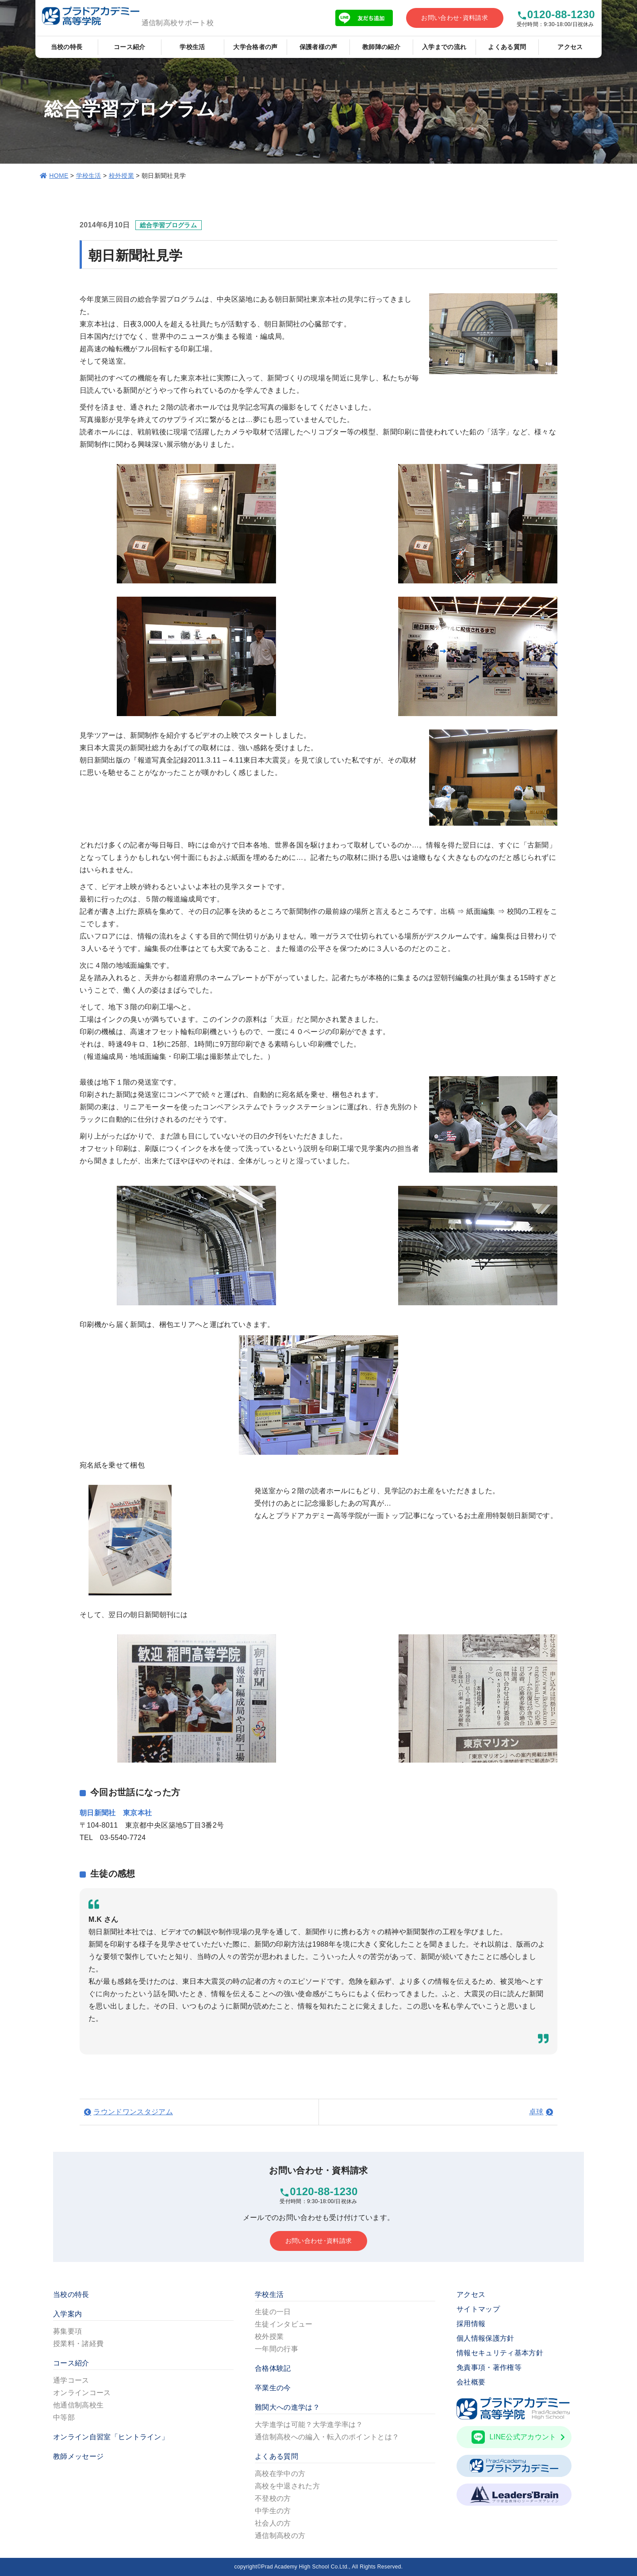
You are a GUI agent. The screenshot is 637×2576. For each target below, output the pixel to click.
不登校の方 (273, 2498)
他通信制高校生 (78, 2405)
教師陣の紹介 (381, 46)
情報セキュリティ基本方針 (500, 2353)
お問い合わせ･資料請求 (454, 17)
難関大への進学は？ (287, 2407)
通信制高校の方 (280, 2535)
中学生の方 (273, 2511)
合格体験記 (273, 2368)
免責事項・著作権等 (489, 2367)
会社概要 (471, 2382)
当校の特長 (67, 46)
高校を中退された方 (287, 2486)
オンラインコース (82, 2392)
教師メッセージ (78, 2456)
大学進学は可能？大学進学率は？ (309, 2424)
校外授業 (121, 175)
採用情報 (471, 2323)
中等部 (64, 2417)
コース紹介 (130, 46)
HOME (58, 175)
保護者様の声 (318, 46)
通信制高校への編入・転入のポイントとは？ (327, 2437)
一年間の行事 (276, 2349)
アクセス (570, 46)
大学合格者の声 (255, 46)
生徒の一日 (273, 2311)
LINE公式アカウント (518, 2437)
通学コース (71, 2380)
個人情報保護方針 (485, 2338)
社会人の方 (273, 2523)
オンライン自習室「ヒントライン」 (111, 2437)
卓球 (536, 2112)
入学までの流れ (444, 46)
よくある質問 (507, 46)
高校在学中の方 (280, 2473)
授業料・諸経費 (78, 2343)
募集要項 (67, 2331)
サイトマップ (478, 2309)
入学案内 (67, 2314)
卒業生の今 (273, 2388)
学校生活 (192, 46)
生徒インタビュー (284, 2324)
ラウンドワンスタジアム (133, 2112)
